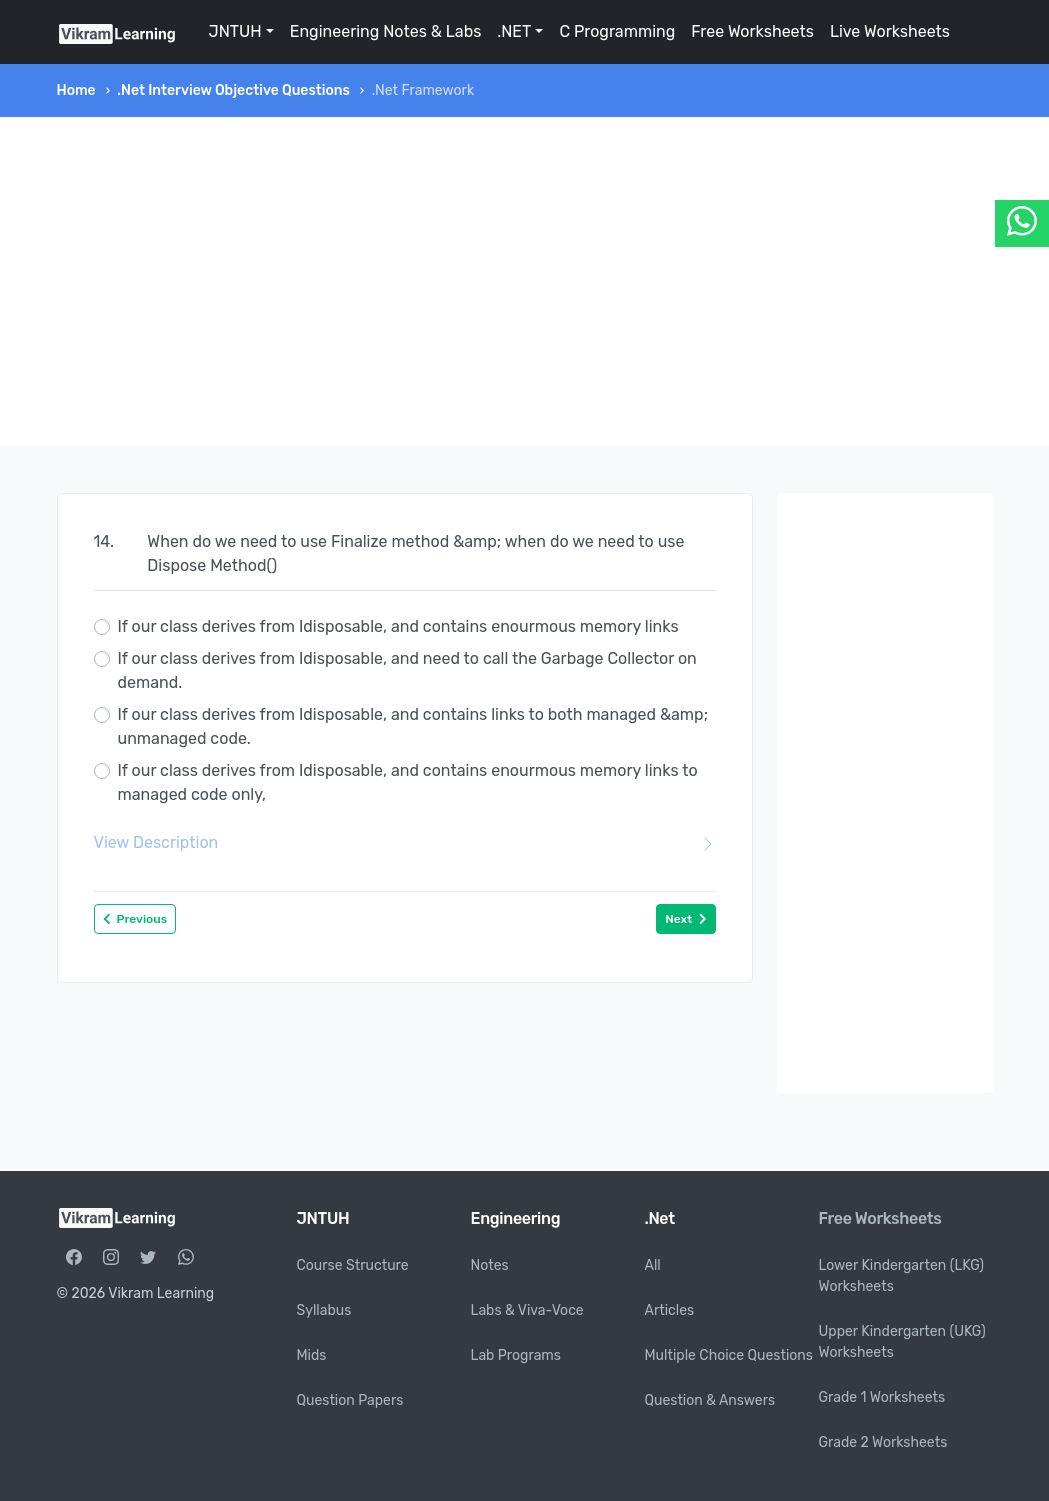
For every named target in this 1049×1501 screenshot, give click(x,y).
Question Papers (350, 1400)
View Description (405, 843)
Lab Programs (516, 1355)
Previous (135, 919)
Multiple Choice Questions (729, 1355)
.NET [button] (514, 31)
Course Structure (353, 1265)
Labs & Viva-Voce (527, 1310)
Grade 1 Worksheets (882, 1397)
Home (76, 90)
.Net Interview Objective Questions (233, 90)
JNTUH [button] (235, 31)
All (653, 1265)
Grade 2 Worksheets (883, 1442)
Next (685, 919)
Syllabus (324, 1310)
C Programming (617, 31)
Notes (490, 1265)
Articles (670, 1310)
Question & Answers (710, 1400)
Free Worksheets (752, 31)
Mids (312, 1355)
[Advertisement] (525, 281)
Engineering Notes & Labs (386, 31)
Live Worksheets (890, 31)
